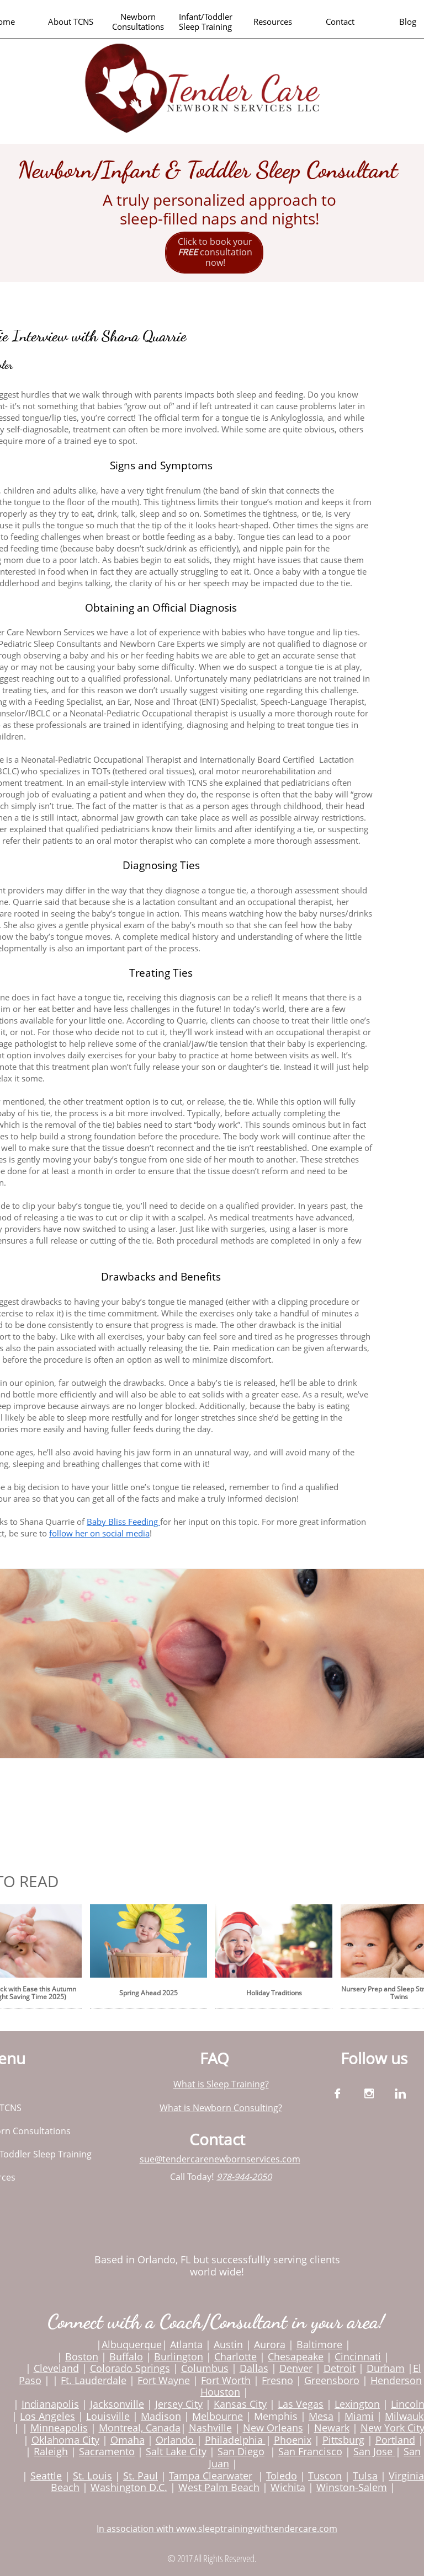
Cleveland (56, 2368)
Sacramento (107, 2451)
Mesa (321, 2416)
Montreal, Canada (140, 2427)
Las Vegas (301, 2404)
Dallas (254, 2368)
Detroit (340, 2368)
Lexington (357, 2404)
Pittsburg (343, 2439)
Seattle (46, 2475)
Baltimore (319, 2344)
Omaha (127, 2439)
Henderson (396, 2380)
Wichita (288, 2487)
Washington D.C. (129, 2487)
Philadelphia (235, 2439)
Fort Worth (226, 2380)
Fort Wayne (163, 2380)
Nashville (210, 2427)
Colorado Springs (130, 2368)
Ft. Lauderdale (93, 2380)
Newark (331, 2427)
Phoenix (292, 2439)
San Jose (373, 2451)
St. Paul (140, 2475)
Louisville (108, 2416)
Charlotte (235, 2356)
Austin (228, 2344)
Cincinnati (358, 2356)
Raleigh (51, 2451)
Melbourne (217, 2416)
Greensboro (331, 2380)
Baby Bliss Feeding (123, 1521)
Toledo (281, 2475)
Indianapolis (50, 2404)
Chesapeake (296, 2356)
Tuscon (325, 2475)
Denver (295, 2368)
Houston (220, 2391)
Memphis (276, 2416)
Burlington (178, 2356)
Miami (359, 2416)
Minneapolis (59, 2427)
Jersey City (179, 2404)
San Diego (241, 2451)
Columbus (205, 2368)
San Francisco (310, 2451)
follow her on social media (99, 1533)
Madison (161, 2416)
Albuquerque (132, 2344)
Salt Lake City (176, 2451)
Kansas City (240, 2404)
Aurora (269, 2344)
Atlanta (186, 2344)
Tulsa (365, 2475)
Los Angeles (47, 2416)
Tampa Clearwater (210, 2475)
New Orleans (273, 2427)
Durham (386, 2368)
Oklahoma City (65, 2439)
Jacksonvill (114, 2404)
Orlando (176, 2439)
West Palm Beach (218, 2487)
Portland (395, 2439)
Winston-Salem (351, 2487)
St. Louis (92, 2475)
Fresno (277, 2380)
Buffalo (126, 2356)
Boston (81, 2356)
